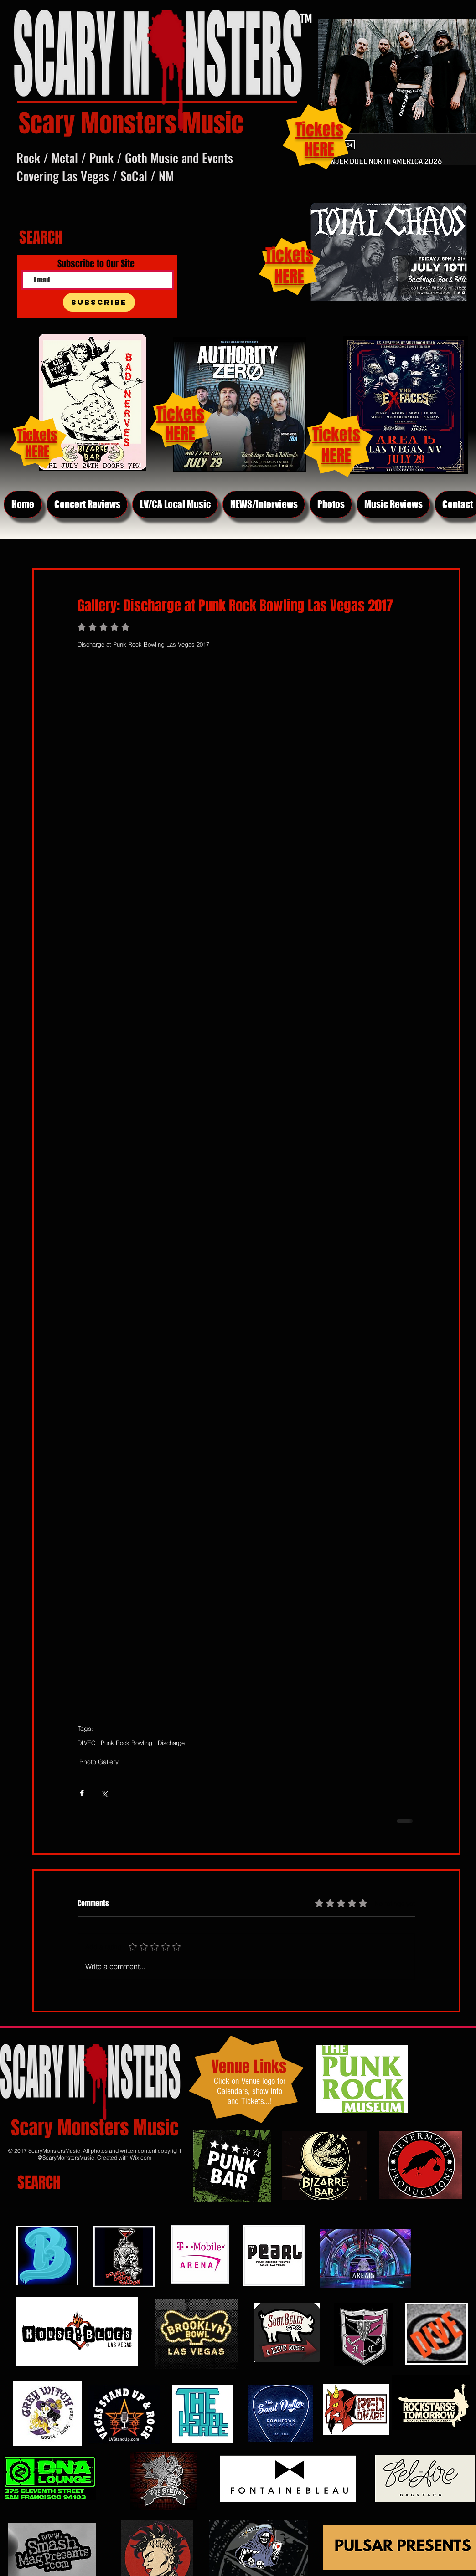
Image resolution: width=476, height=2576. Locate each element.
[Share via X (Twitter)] (104, 1793)
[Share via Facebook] (82, 1793)
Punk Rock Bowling (126, 1742)
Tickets (336, 434)
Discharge (171, 1742)
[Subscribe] (99, 302)
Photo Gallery (99, 1762)
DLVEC (86, 1742)
